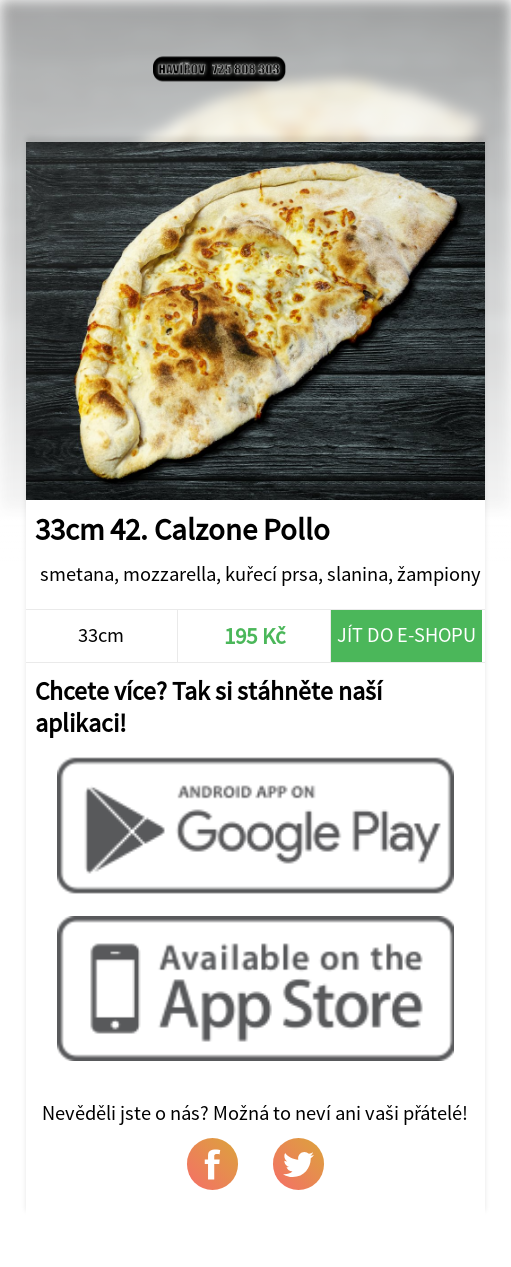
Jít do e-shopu (406, 635)
